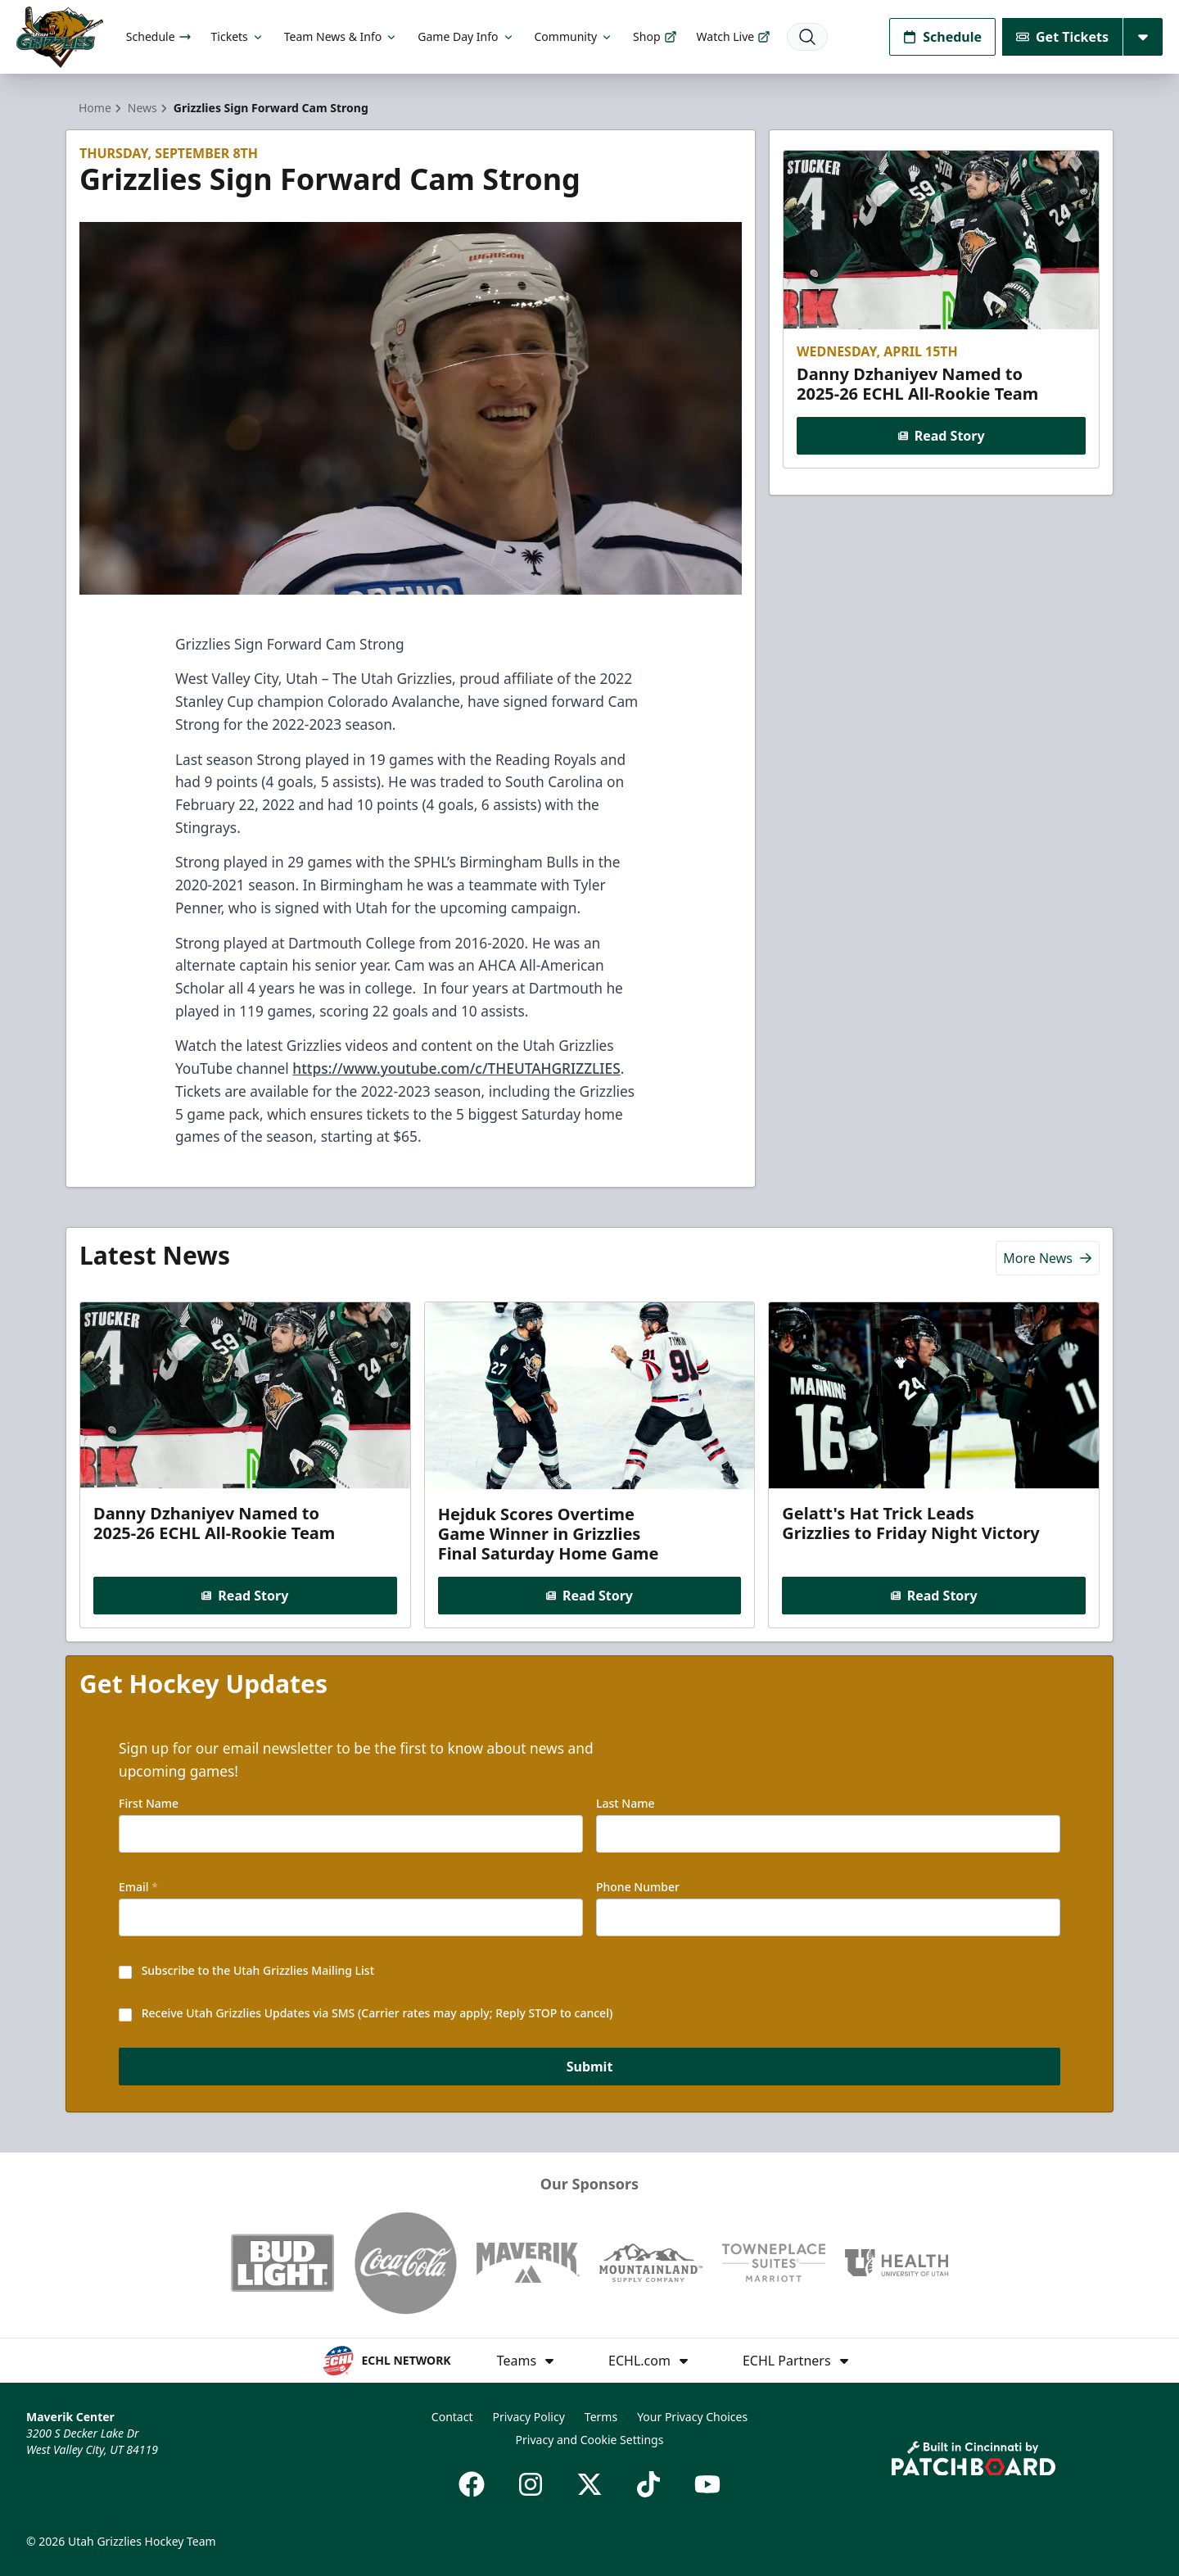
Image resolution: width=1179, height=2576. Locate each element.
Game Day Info (466, 36)
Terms (601, 2416)
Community (574, 36)
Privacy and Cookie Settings (590, 2439)
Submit (590, 2067)
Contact (452, 2416)
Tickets (237, 36)
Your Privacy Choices (692, 2416)
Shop (654, 36)
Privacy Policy (528, 2416)
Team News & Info (341, 36)
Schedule (159, 36)
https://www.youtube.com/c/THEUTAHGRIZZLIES (456, 1068)
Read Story (940, 436)
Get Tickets (1062, 37)
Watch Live (734, 36)
